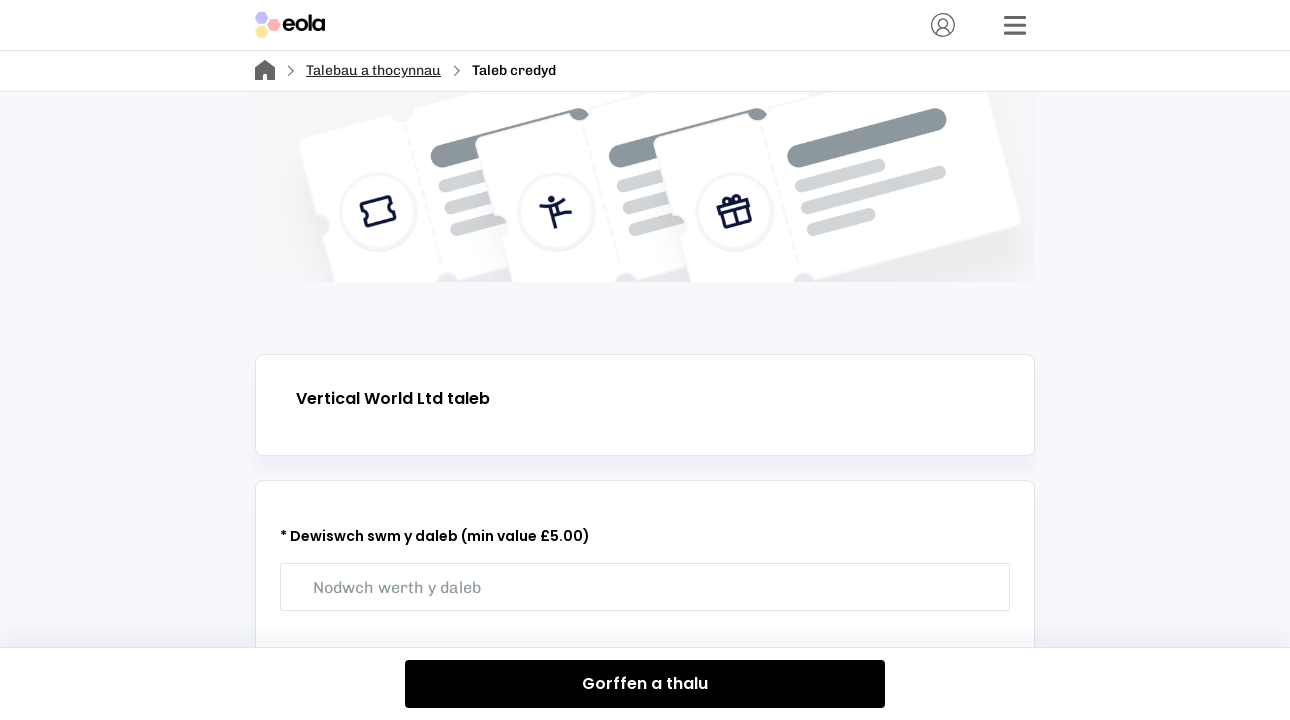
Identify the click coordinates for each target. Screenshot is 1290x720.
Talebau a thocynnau (373, 70)
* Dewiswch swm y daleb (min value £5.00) (435, 536)
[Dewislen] (1015, 25)
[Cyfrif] (943, 25)
